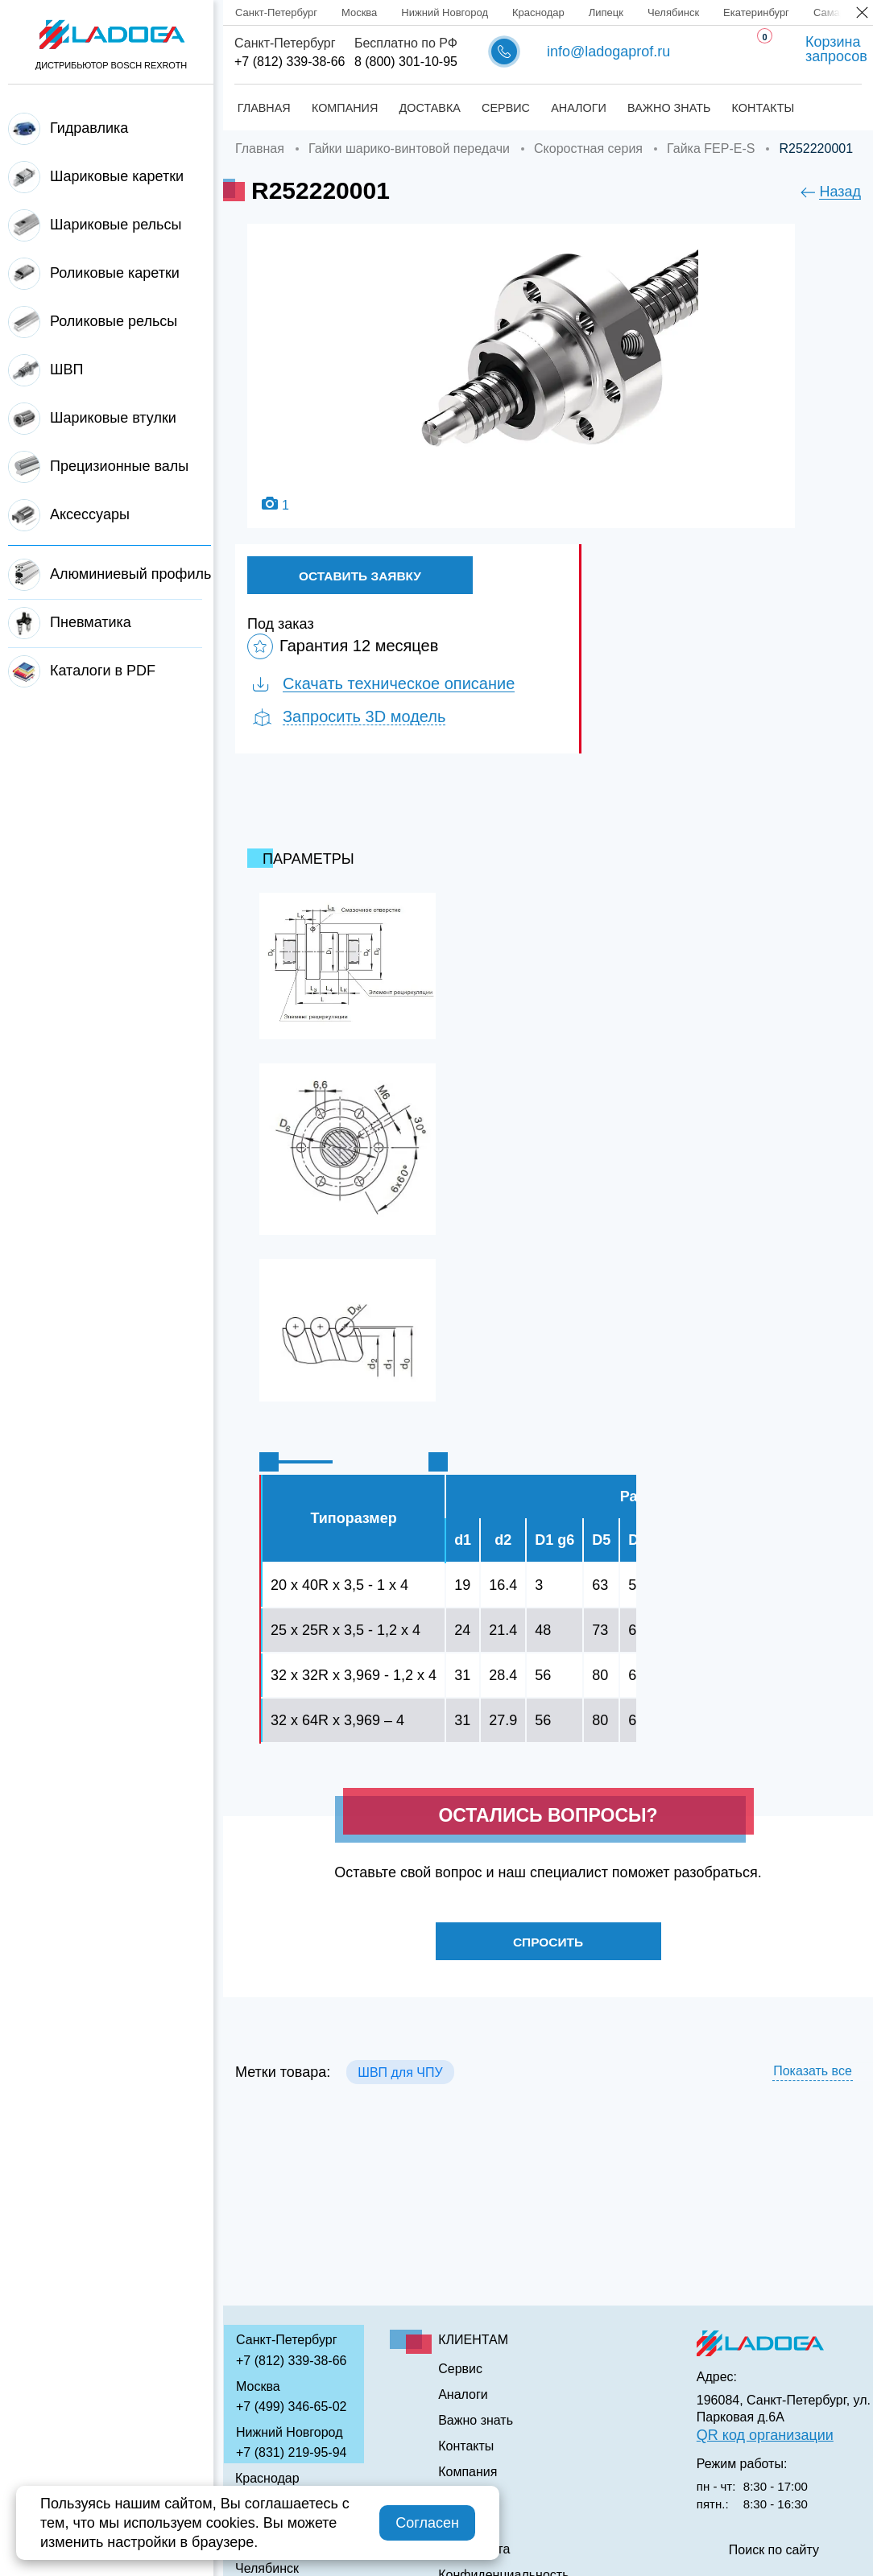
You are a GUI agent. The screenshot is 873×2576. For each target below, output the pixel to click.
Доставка (428, 107)
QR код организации (765, 2435)
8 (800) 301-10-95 (405, 61)
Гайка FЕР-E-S (711, 148)
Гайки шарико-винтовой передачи (409, 148)
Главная (261, 107)
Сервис (505, 107)
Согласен (427, 2523)
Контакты (765, 107)
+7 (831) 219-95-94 (291, 2452)
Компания (343, 107)
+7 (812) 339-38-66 (289, 61)
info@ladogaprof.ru (608, 51)
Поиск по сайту (774, 2550)
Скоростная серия (588, 148)
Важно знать (671, 107)
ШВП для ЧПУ (400, 2077)
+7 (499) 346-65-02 (291, 2406)
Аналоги (580, 107)
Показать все (812, 2076)
